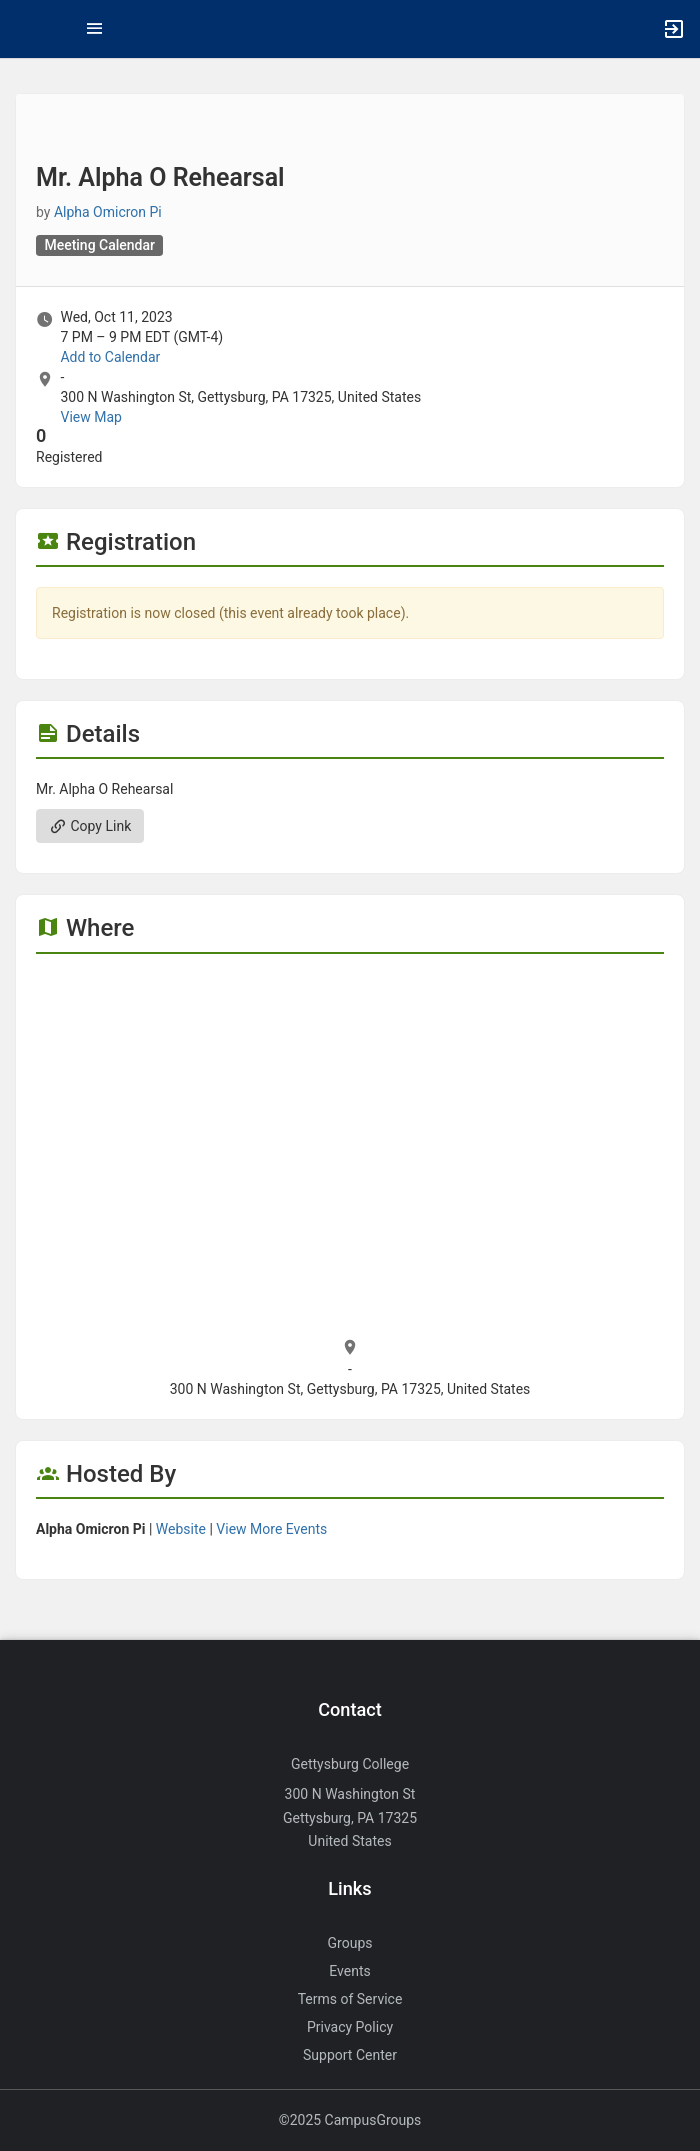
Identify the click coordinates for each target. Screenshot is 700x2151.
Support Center (350, 2055)
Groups (350, 1943)
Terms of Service (350, 1999)
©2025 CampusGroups (350, 2120)
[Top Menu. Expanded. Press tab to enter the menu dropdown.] (95, 29)
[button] (25, 29)
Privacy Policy (350, 2027)
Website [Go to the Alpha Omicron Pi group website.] (181, 1529)
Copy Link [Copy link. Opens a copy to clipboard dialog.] (90, 826)
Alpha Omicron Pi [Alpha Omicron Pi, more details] (108, 212)
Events (349, 1971)
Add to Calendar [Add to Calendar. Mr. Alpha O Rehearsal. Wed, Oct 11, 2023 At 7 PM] (110, 357)
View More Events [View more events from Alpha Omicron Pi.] (271, 1529)
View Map (90, 417)
